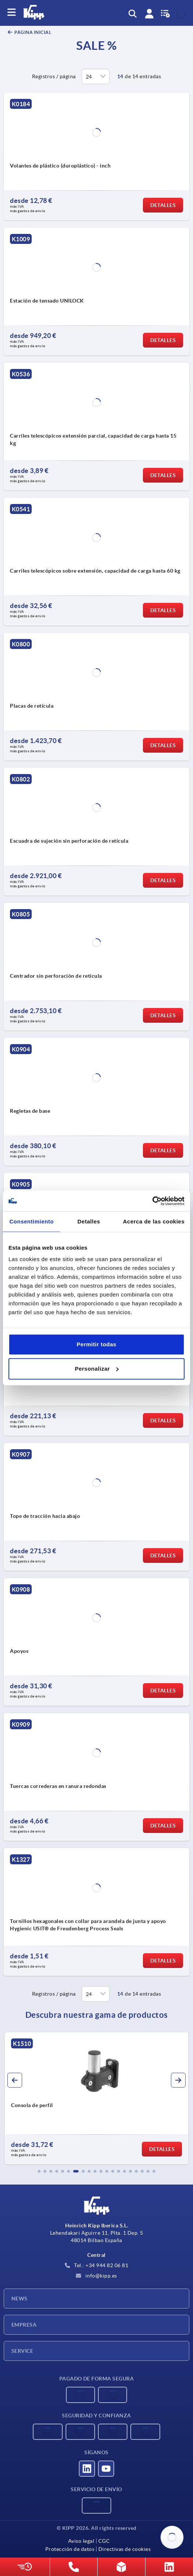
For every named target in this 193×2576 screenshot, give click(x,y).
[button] (39, 2171)
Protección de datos (70, 2549)
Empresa (23, 2325)
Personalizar (97, 1368)
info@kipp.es (96, 2276)
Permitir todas (96, 1344)
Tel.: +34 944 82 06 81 (97, 2265)
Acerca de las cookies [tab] (154, 1221)
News (19, 2299)
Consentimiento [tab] (32, 1221)
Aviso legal (81, 2541)
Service (22, 2351)
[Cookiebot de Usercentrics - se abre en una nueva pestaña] (152, 1201)
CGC (104, 2541)
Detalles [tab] (88, 1221)
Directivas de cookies (124, 2549)
